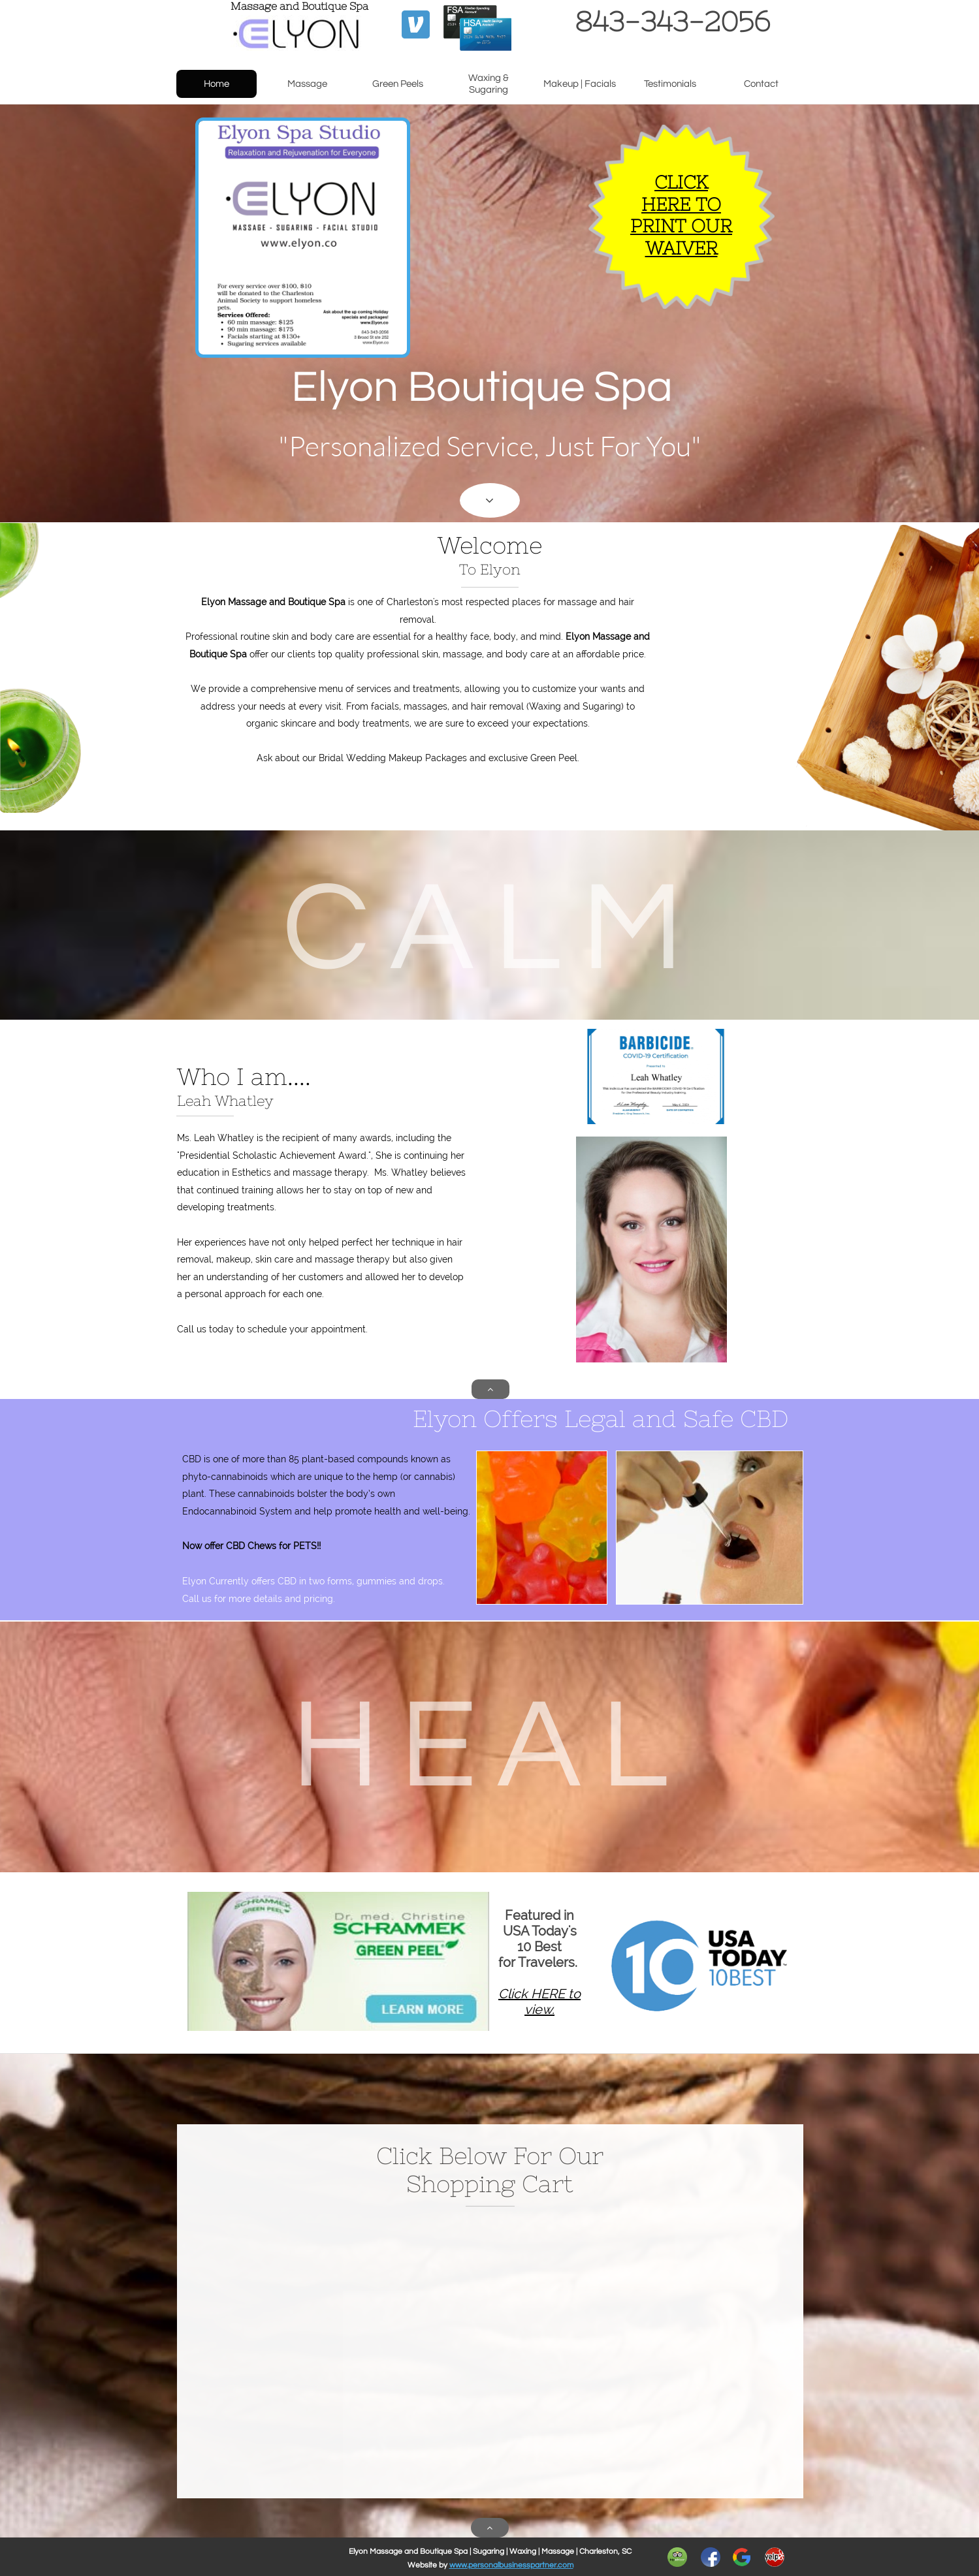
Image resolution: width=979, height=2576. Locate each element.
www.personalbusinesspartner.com (511, 2565)
